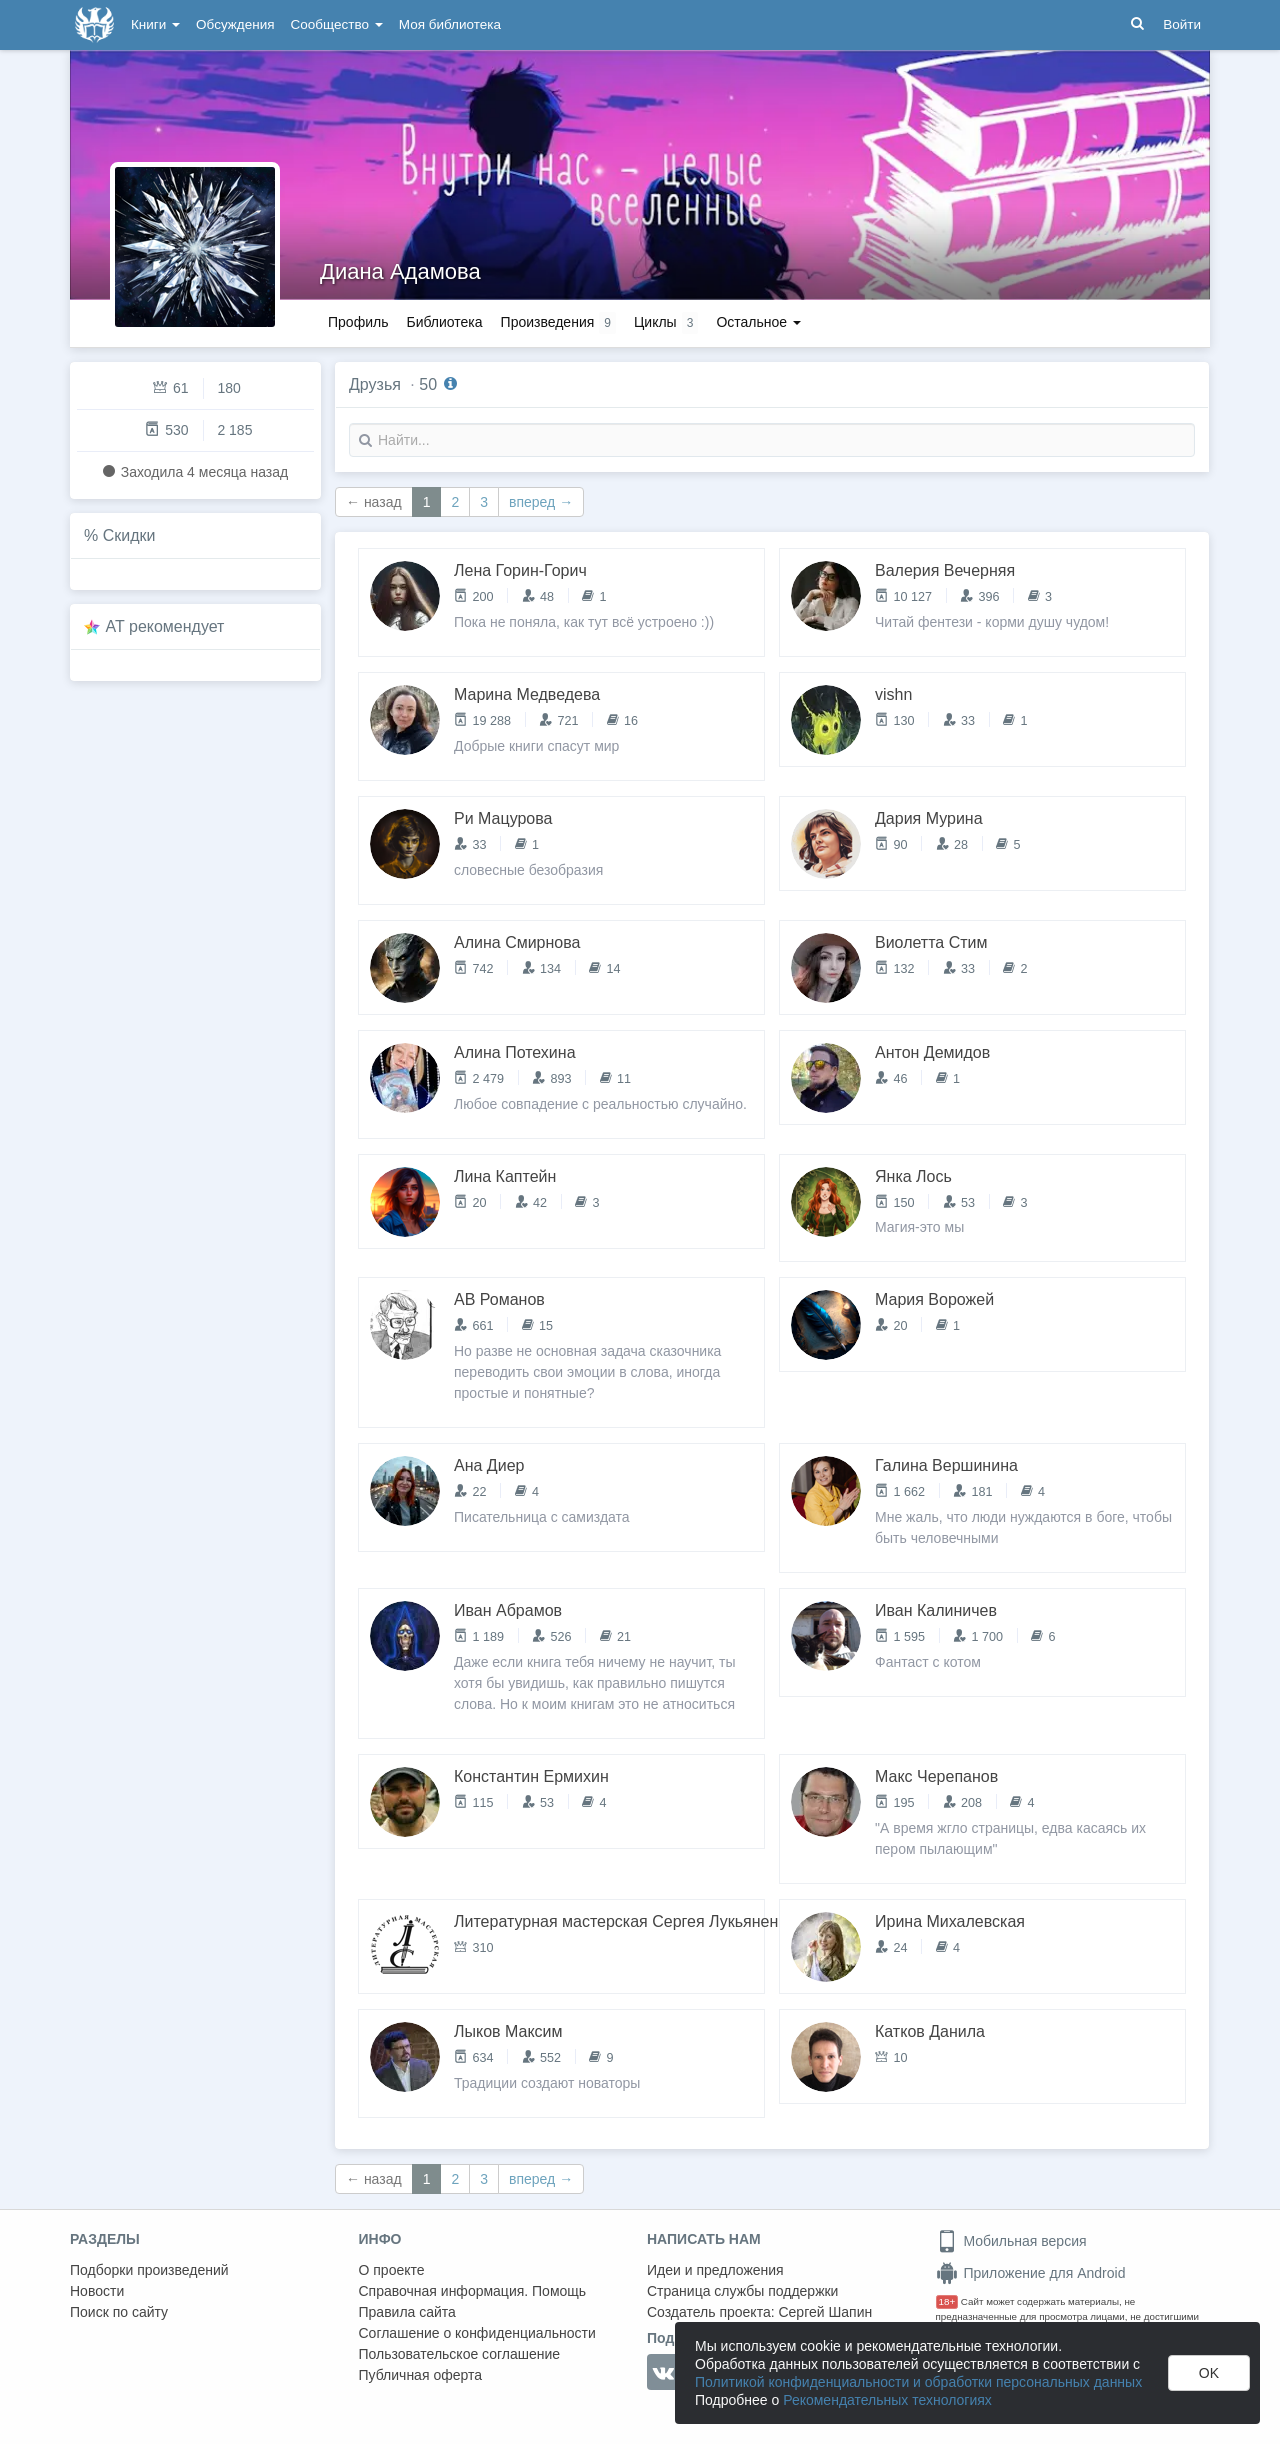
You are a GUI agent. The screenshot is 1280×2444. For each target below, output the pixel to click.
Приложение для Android (1031, 2273)
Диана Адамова (400, 271)
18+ (947, 2301)
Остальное (758, 322)
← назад (374, 502)
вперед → (541, 502)
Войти (1182, 24)
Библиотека (444, 322)
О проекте (392, 2270)
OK (1209, 2373)
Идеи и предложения (715, 2270)
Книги (155, 24)
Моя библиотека (450, 24)
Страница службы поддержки (742, 2291)
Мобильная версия (1011, 2241)
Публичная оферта (421, 2375)
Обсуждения (235, 24)
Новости (97, 2291)
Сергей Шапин (825, 2312)
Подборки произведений (149, 2270)
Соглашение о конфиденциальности (477, 2333)
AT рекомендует (165, 626)
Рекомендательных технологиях (887, 2400)
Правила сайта (407, 2312)
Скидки (129, 535)
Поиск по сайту (119, 2312)
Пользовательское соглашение (460, 2354)
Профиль (358, 322)
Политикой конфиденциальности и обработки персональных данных (918, 2382)
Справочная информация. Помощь (473, 2291)
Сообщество (337, 24)
